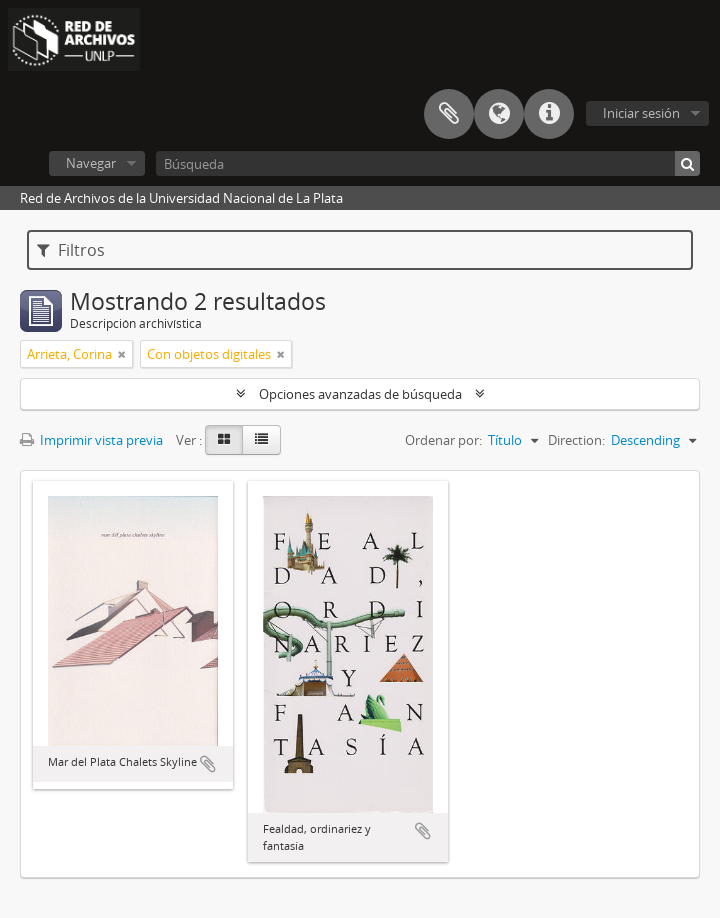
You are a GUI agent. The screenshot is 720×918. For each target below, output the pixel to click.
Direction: (576, 440)
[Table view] (261, 440)
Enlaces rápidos (549, 114)
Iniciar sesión (641, 113)
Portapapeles (449, 114)
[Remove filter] (122, 354)
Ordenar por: (443, 440)
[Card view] (224, 440)
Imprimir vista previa (91, 440)
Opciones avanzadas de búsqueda (360, 394)
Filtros (71, 250)
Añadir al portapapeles (208, 764)
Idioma (499, 114)
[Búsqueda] (428, 163)
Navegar (91, 163)
